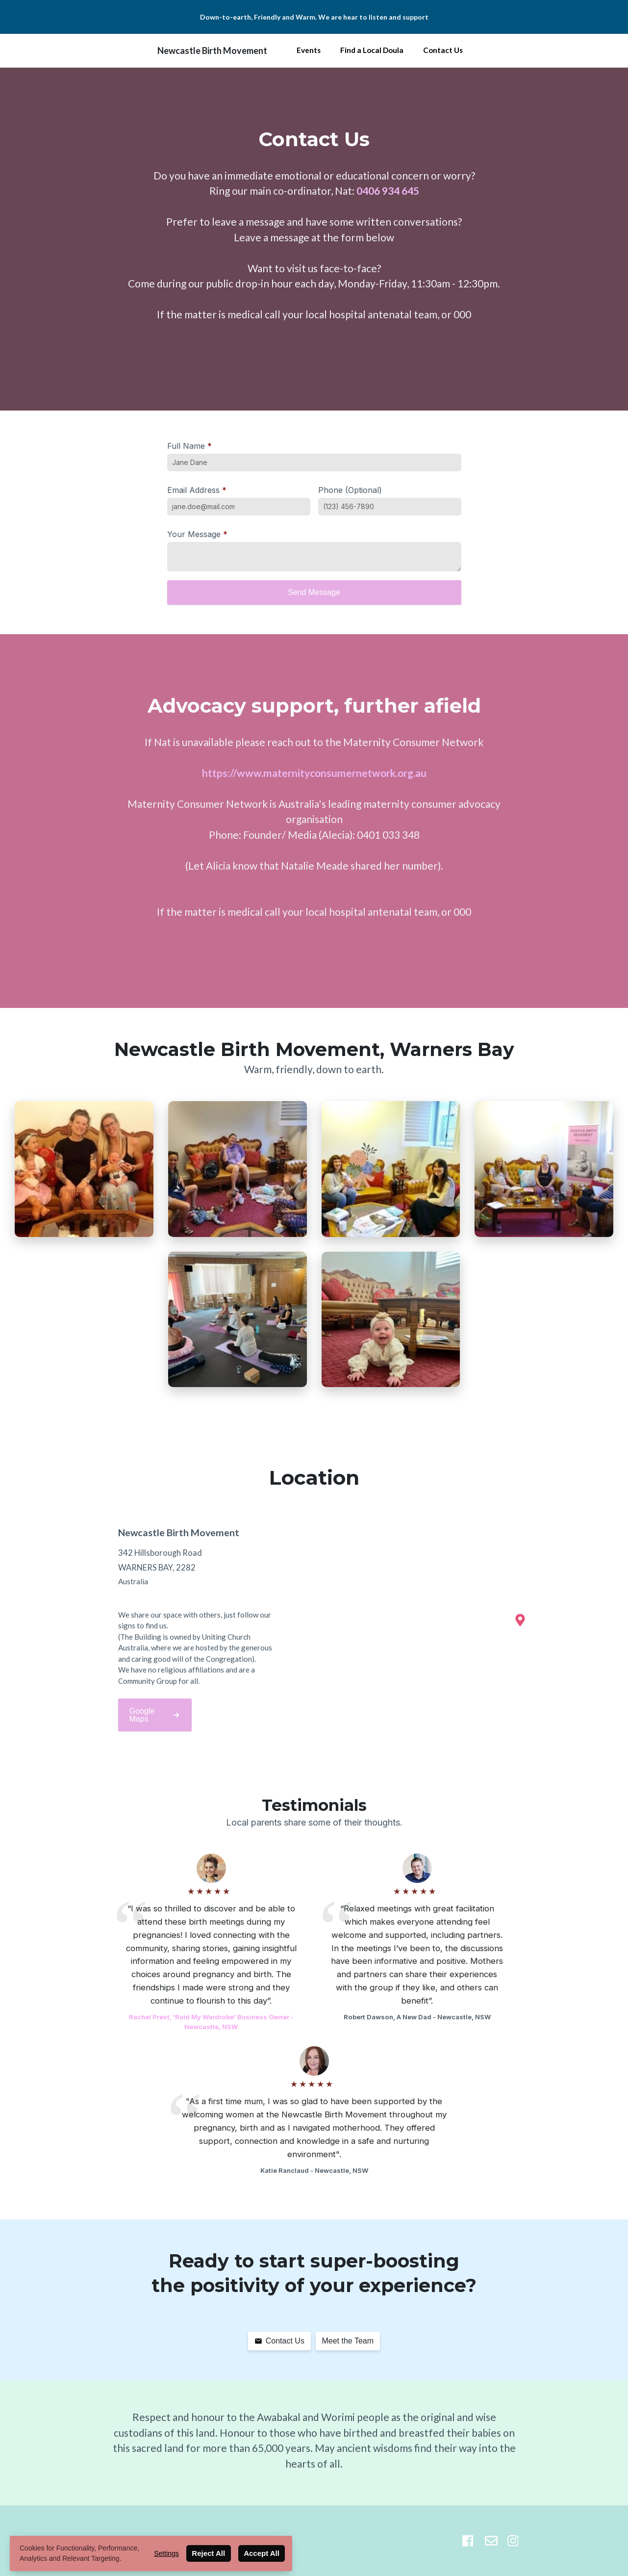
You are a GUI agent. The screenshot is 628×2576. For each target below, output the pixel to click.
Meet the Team (348, 2341)
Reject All (208, 2553)
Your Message (197, 534)
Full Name (189, 446)
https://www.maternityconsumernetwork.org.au (314, 773)
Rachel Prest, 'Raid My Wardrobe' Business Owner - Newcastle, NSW (211, 2022)
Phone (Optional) (350, 490)
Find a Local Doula (371, 50)
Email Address (196, 490)
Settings (166, 2553)
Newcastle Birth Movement (212, 50)
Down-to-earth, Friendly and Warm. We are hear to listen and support (314, 17)
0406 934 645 (387, 190)
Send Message (314, 592)
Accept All (261, 2553)
